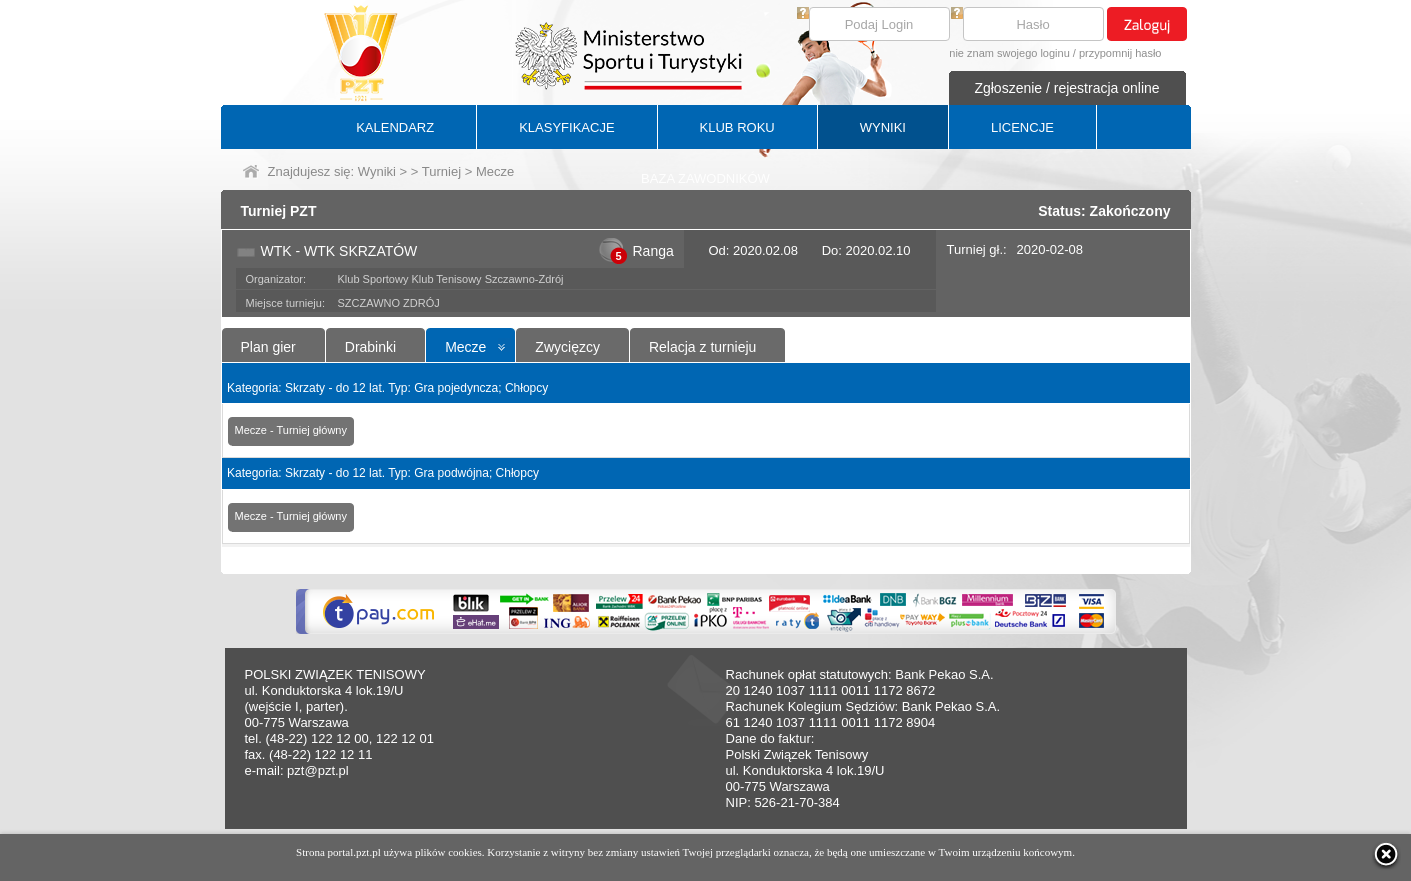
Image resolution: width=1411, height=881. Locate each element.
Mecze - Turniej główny (291, 430)
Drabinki (370, 347)
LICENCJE (1022, 127)
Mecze (465, 347)
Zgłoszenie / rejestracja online (1066, 88)
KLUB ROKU (737, 127)
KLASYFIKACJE (566, 127)
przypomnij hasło (1120, 53)
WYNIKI (883, 127)
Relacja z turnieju (702, 347)
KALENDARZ (395, 127)
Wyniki (377, 171)
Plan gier (268, 347)
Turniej (441, 171)
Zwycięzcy (567, 347)
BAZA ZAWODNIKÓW (705, 178)
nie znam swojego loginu (1009, 53)
